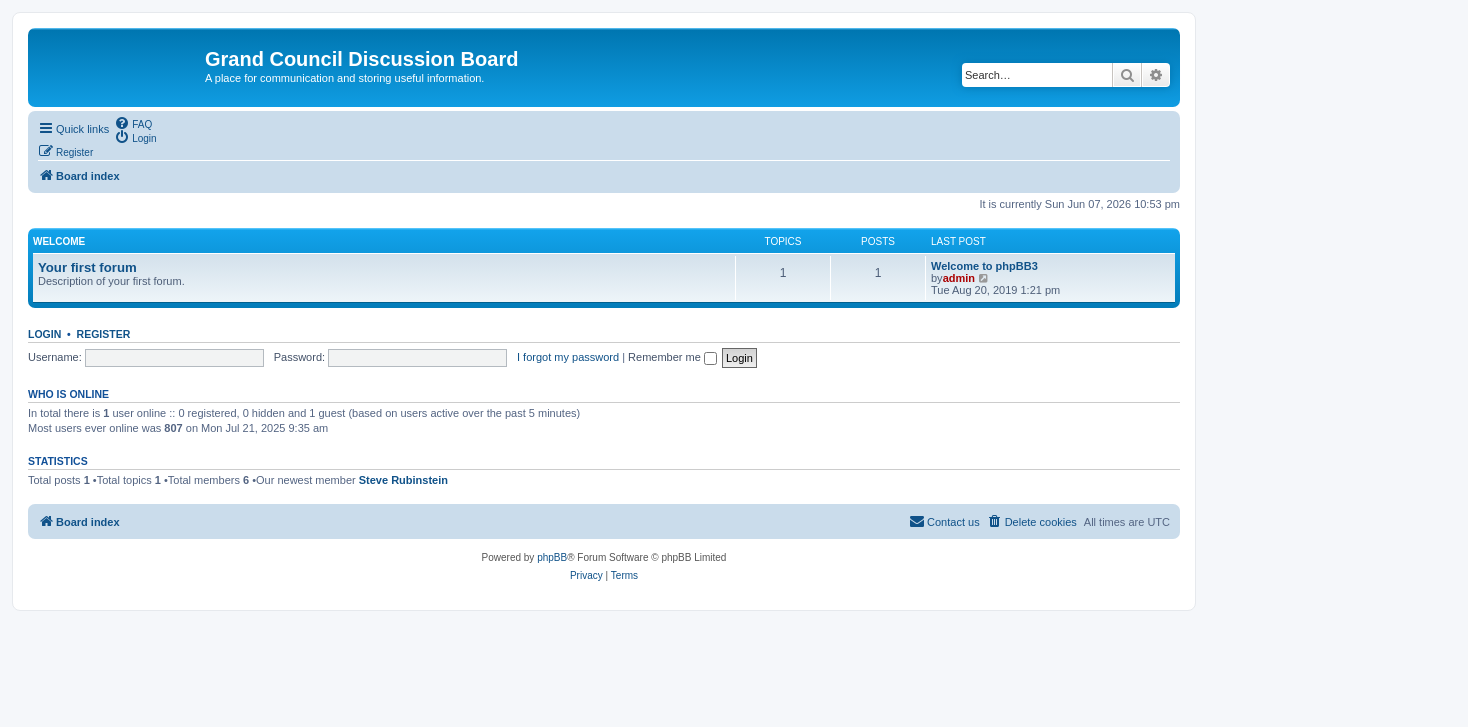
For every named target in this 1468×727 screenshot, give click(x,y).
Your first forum (87, 267)
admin (959, 278)
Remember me (672, 357)
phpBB (552, 557)
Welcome (59, 241)
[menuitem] (133, 123)
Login (44, 334)
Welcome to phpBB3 (984, 266)
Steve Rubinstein (403, 480)
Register (104, 334)
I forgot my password (568, 357)
